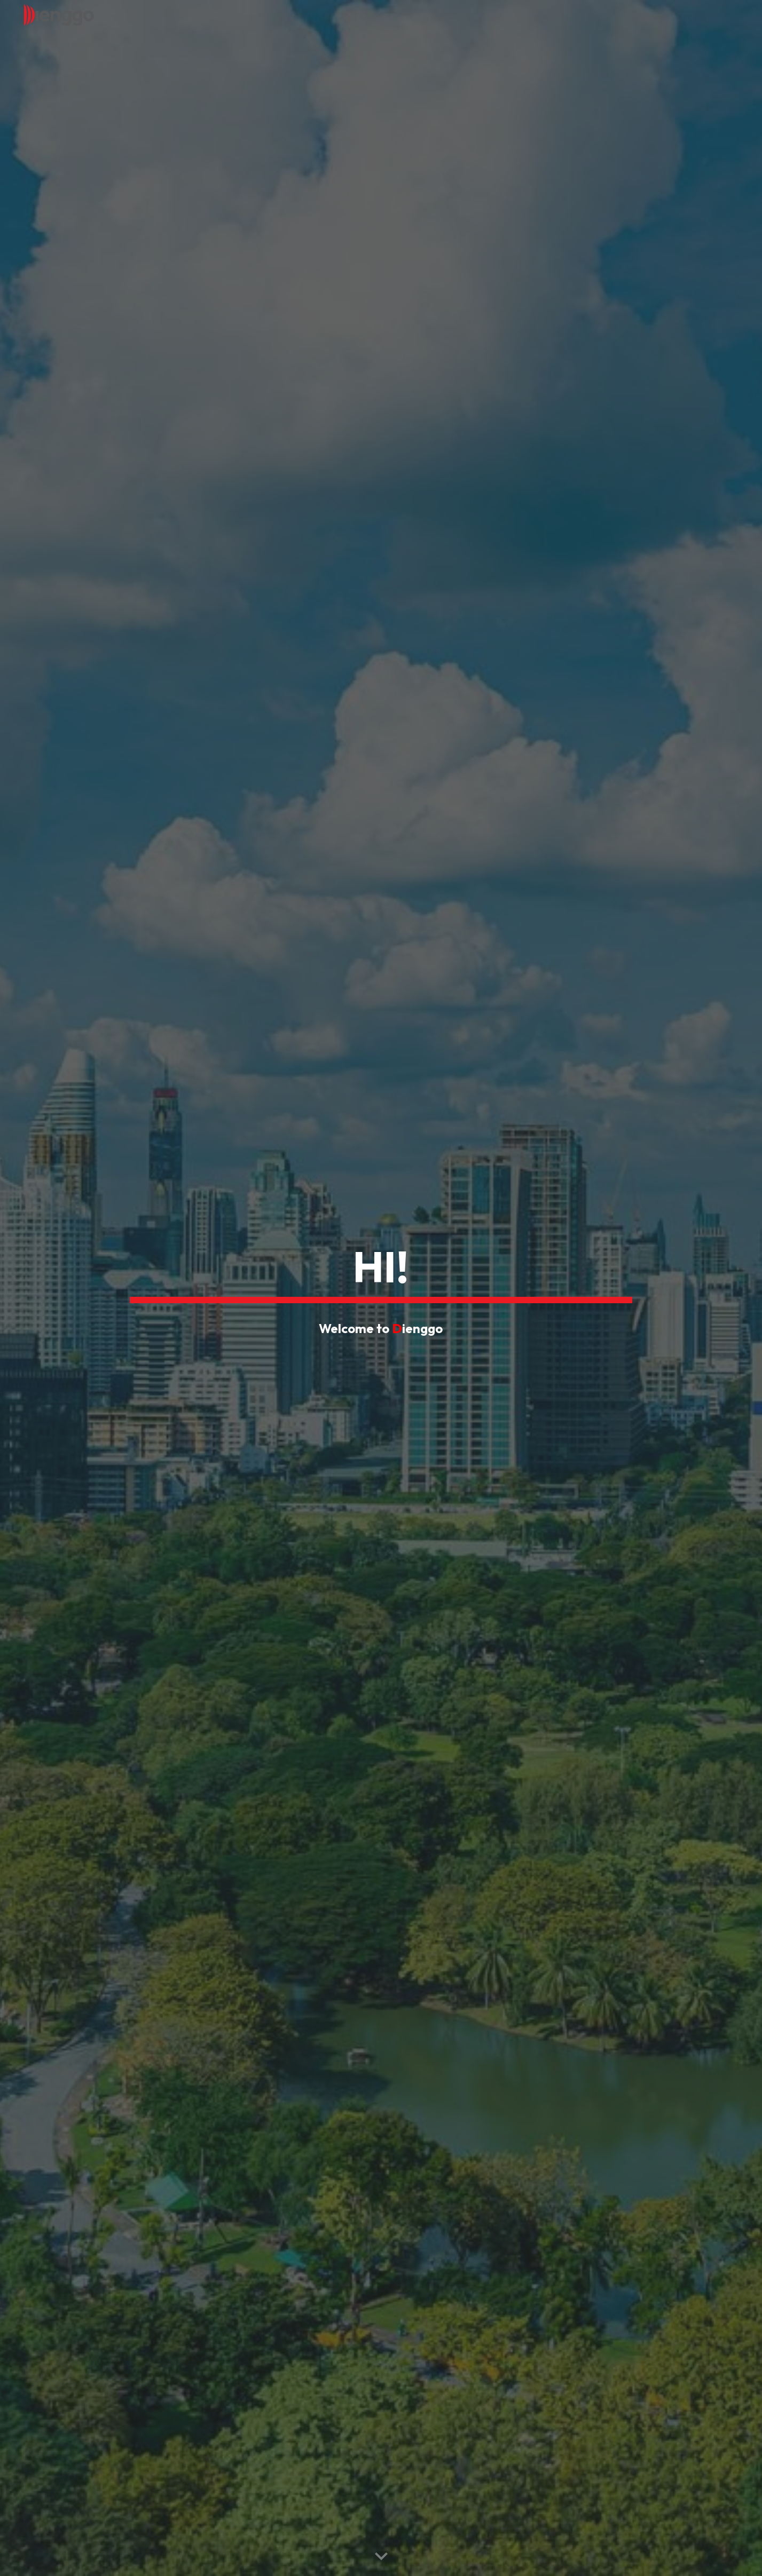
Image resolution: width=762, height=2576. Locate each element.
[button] (381, 2557)
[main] (381, 1270)
